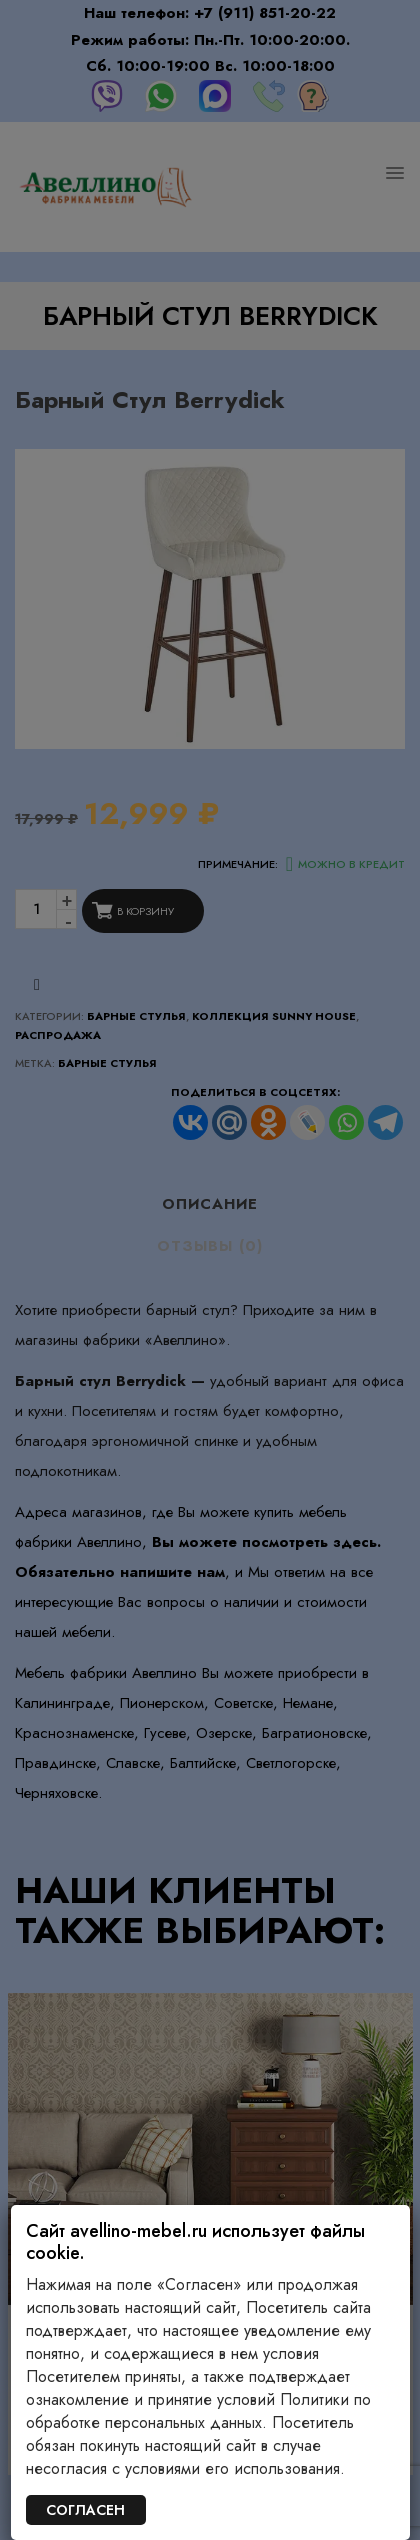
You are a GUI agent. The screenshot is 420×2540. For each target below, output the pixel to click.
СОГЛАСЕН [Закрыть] (85, 2510)
